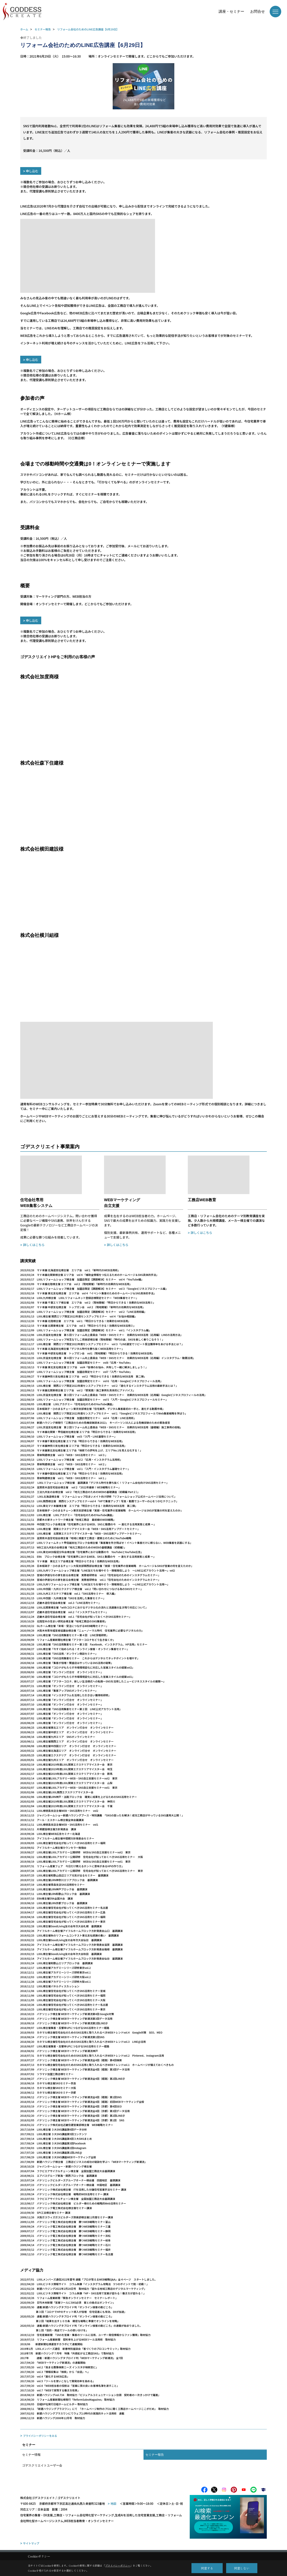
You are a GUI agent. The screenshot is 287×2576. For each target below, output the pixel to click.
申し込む (32, 171)
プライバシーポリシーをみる (40, 2436)
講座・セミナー (231, 11)
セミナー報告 (154, 2454)
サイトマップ (31, 2545)
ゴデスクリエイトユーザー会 (42, 2465)
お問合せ (257, 11)
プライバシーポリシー (117, 2565)
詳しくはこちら (34, 1244)
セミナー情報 (31, 2454)
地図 (113, 2505)
